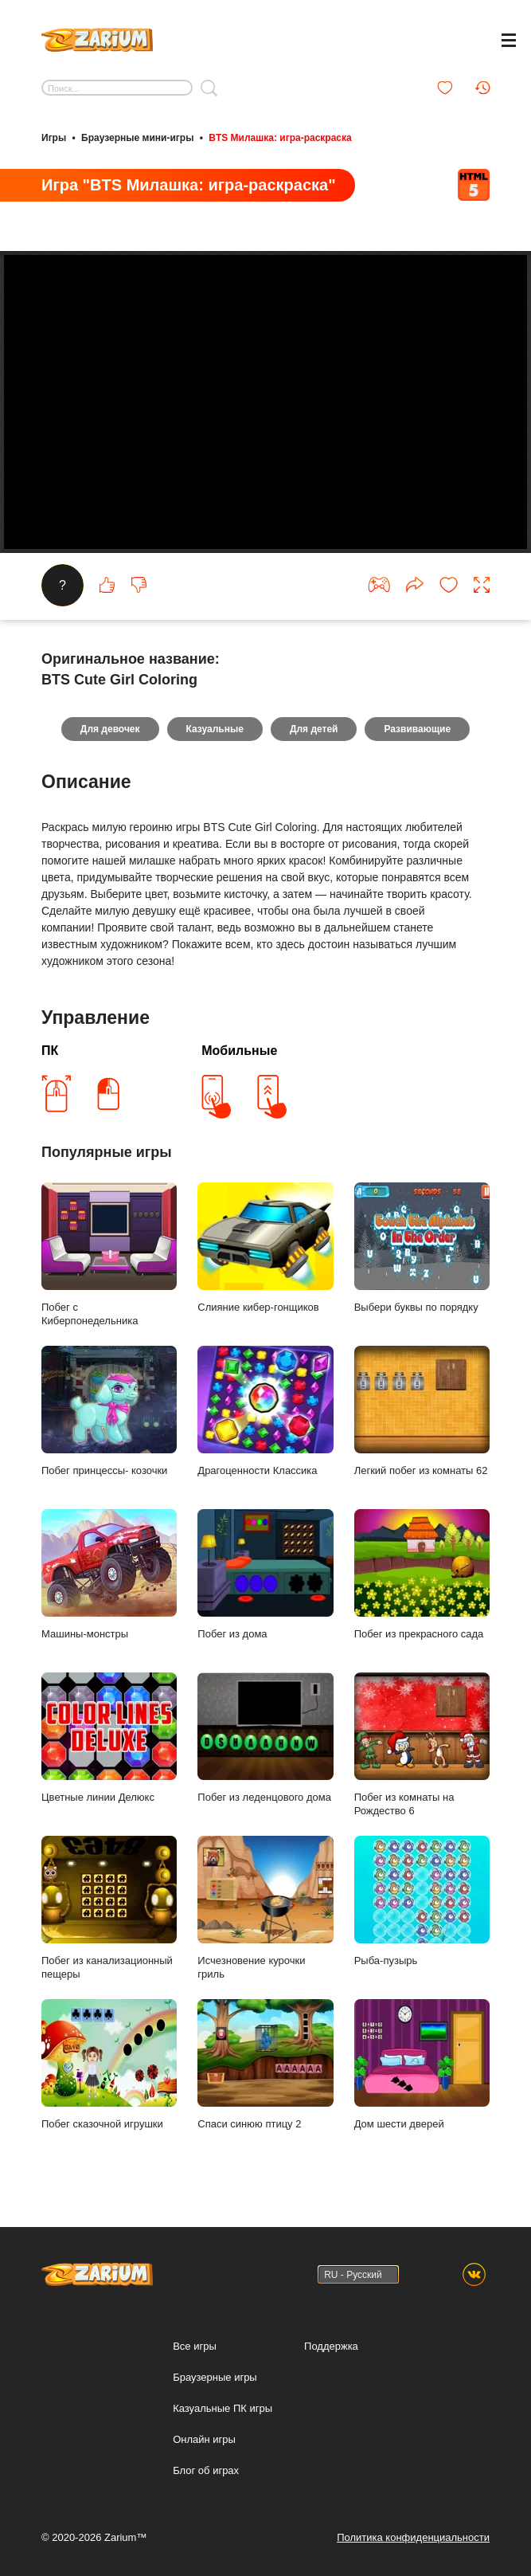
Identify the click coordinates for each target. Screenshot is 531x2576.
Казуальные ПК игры (222, 2408)
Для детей (314, 729)
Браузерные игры (215, 2377)
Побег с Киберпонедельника (109, 1254)
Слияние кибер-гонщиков (265, 1247)
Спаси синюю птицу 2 (265, 2064)
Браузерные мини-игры (137, 137)
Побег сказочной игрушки (109, 2064)
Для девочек (110, 729)
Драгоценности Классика (265, 1411)
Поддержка (331, 2346)
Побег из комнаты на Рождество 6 (422, 1744)
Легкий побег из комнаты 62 (422, 1411)
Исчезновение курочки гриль (265, 1908)
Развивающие (417, 729)
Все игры (195, 2346)
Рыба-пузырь (422, 1901)
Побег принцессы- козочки (109, 1411)
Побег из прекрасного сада (422, 1574)
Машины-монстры (109, 1574)
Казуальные (215, 729)
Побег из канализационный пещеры (109, 1908)
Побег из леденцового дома (265, 1737)
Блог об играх (206, 2470)
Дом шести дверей (422, 2064)
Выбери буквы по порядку (422, 1247)
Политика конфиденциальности (413, 2537)
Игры (53, 137)
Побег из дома (265, 1574)
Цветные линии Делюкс (109, 1737)
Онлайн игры (204, 2439)
